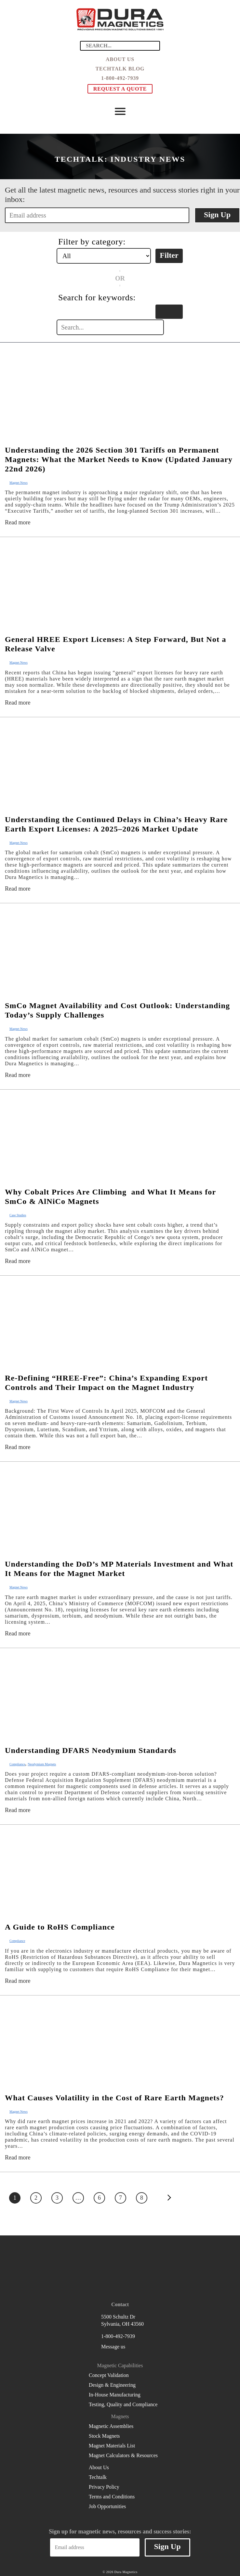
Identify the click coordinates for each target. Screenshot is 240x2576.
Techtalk (98, 2477)
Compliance (17, 1764)
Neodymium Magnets (42, 1764)
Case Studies (17, 1215)
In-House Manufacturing (114, 2394)
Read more (17, 522)
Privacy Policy (104, 2487)
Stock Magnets (104, 2436)
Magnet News (18, 482)
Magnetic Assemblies (111, 2426)
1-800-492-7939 (120, 78)
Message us (113, 2346)
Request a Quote (120, 89)
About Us (120, 59)
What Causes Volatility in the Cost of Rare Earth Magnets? (114, 2098)
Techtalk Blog (120, 68)
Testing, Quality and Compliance (123, 2404)
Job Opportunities (107, 2506)
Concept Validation (109, 2375)
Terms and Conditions (112, 2496)
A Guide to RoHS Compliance (60, 1927)
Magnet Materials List (112, 2445)
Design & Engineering (112, 2385)
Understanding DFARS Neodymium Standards (90, 1750)
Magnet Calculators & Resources (123, 2455)
